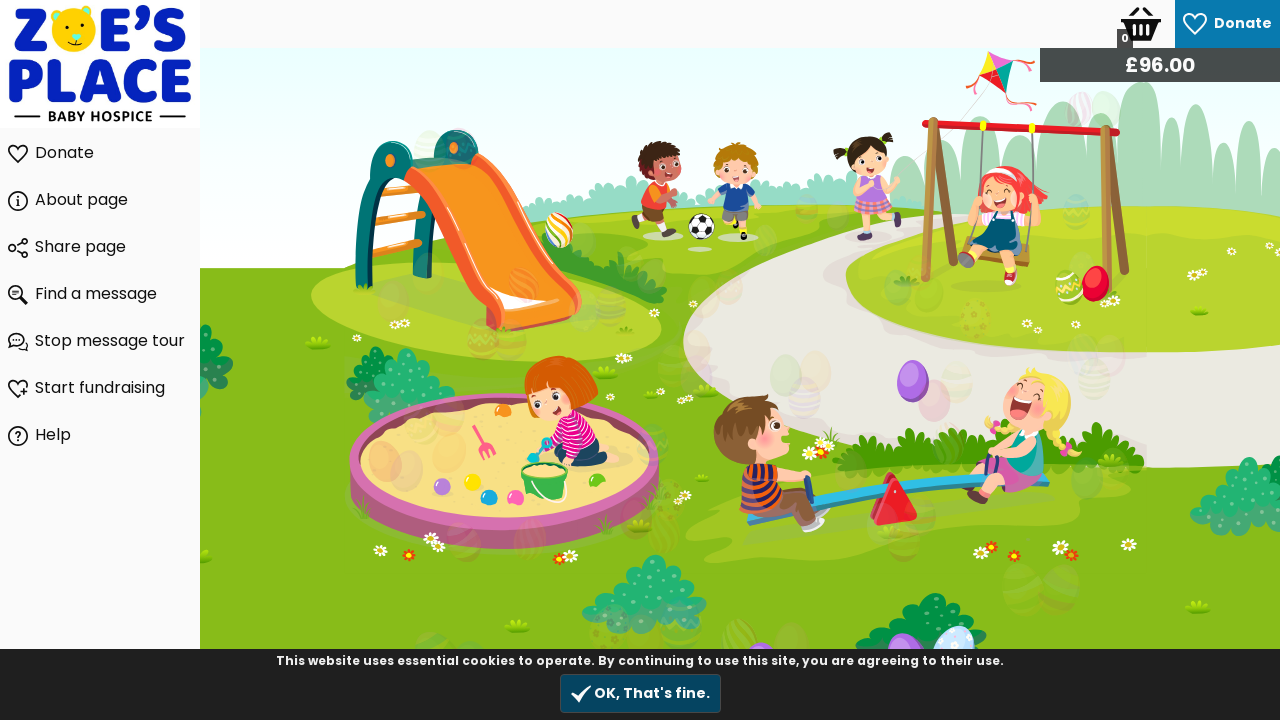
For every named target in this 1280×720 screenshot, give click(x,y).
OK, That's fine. (640, 693)
